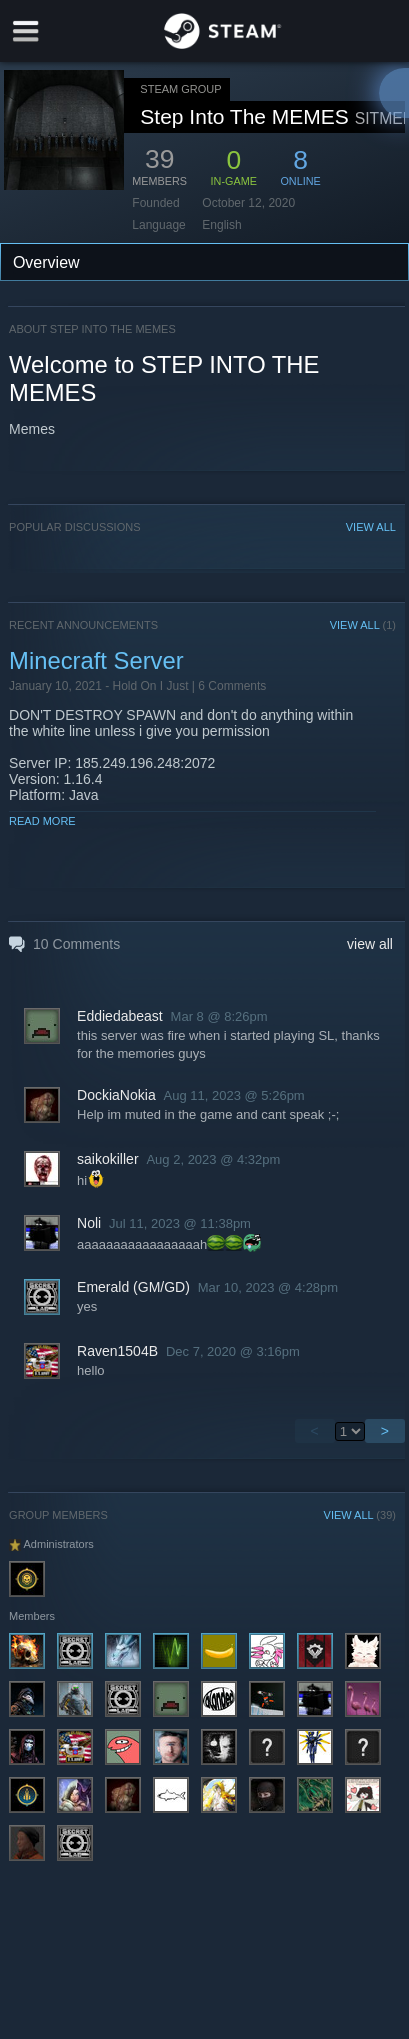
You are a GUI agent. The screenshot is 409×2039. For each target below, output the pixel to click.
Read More (42, 821)
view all (370, 944)
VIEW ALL (371, 527)
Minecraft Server (96, 660)
